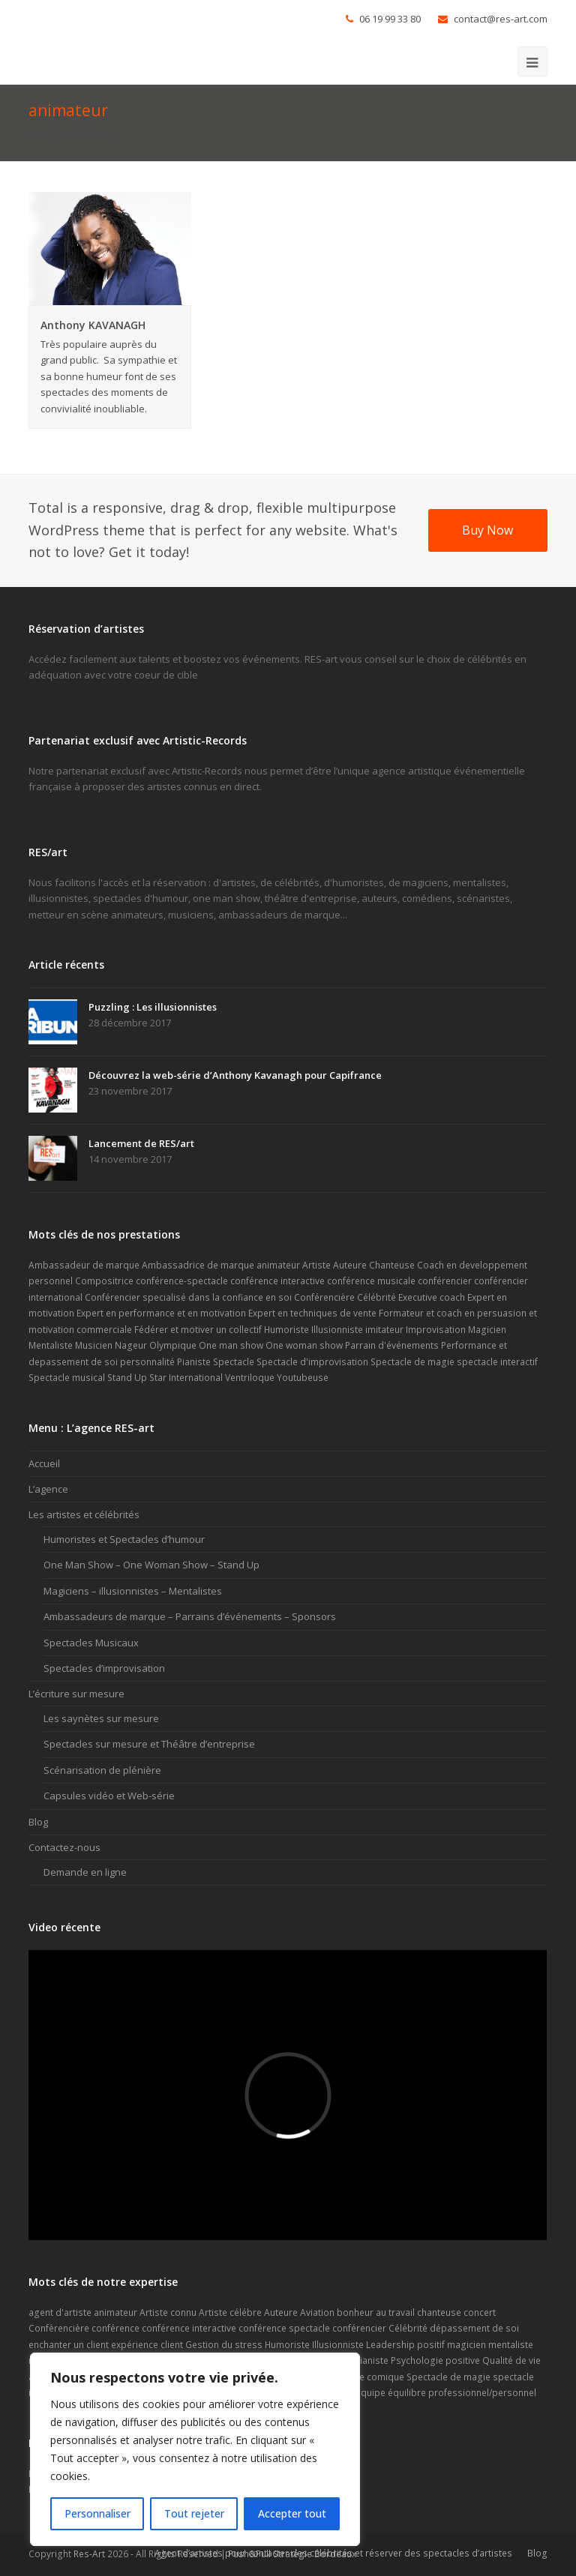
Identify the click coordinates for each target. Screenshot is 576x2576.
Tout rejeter (194, 2513)
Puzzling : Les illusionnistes (152, 1007)
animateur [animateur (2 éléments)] (115, 2312)
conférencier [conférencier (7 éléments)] (445, 1281)
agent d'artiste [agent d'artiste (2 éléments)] (60, 2312)
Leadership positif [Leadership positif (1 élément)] (405, 2344)
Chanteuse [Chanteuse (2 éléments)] (392, 1265)
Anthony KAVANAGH (93, 325)
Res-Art (89, 2554)
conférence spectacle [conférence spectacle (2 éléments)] (284, 2328)
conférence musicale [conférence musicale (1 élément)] (371, 1281)
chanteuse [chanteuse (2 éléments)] (439, 2312)
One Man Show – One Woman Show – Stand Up (152, 1564)
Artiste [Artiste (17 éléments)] (316, 1265)
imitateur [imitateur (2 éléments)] (384, 1329)
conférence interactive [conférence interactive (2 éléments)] (189, 2328)
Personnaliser (97, 2513)
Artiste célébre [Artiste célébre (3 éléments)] (230, 2312)
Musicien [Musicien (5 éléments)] (93, 1345)
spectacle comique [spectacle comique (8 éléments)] (363, 2377)
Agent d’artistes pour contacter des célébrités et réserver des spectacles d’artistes (333, 2553)
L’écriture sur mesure (76, 1693)
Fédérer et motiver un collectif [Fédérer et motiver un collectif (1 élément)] (198, 1329)
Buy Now (487, 530)
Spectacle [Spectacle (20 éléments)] (233, 1361)
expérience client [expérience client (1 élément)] (147, 2344)
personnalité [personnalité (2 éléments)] (147, 1361)
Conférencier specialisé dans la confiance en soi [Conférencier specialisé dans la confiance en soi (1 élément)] (188, 1297)
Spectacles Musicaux (91, 1642)
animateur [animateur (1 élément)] (278, 1265)
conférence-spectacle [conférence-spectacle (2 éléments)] (182, 1281)
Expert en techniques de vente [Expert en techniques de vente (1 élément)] (312, 1313)
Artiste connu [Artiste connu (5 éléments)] (168, 2312)
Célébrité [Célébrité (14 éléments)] (376, 1297)
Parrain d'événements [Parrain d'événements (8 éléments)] (392, 1345)
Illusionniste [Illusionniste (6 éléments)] (337, 1329)
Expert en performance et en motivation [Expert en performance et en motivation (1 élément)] (161, 1313)
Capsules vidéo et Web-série (109, 1795)
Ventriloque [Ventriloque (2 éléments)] (249, 1377)
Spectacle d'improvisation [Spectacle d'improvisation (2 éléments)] (312, 1361)
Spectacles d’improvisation (104, 1668)
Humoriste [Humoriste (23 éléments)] (286, 1329)
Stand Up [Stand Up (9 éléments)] (127, 1377)
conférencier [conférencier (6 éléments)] (359, 2328)
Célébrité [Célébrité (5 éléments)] (408, 2328)
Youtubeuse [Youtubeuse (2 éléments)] (302, 1377)
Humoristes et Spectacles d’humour (124, 1539)
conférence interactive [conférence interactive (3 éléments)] (277, 1281)
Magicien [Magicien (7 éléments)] (487, 1329)
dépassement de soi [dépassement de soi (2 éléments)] (474, 2328)
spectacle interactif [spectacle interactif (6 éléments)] (497, 1361)
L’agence (48, 1489)
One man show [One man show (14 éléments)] (231, 1345)
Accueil (43, 134)
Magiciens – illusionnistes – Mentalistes (133, 1591)
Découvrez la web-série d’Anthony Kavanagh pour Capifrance (235, 1075)
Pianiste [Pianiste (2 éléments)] (194, 1361)
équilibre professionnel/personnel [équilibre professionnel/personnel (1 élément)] (462, 2392)
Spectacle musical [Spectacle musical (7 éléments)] (66, 1377)
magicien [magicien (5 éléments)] (466, 2344)
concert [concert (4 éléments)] (480, 2312)
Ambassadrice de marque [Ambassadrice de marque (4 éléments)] (198, 1265)
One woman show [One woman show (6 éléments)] (304, 1345)
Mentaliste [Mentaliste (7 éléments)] (50, 1345)
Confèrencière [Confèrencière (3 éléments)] (58, 2328)
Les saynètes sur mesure (101, 1718)
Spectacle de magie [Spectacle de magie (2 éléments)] (448, 2377)
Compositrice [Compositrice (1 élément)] (104, 1281)
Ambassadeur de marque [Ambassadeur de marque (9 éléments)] (84, 1265)
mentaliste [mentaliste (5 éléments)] (510, 2344)
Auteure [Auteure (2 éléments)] (350, 1265)
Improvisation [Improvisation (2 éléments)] (436, 1329)
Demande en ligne (85, 1872)
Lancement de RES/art (141, 1143)
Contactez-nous (64, 1847)
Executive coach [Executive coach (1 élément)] (431, 1297)
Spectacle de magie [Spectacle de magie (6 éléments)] (412, 1361)
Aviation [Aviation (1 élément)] (317, 2312)
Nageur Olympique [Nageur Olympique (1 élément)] (155, 1345)
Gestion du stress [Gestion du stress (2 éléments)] (223, 2344)
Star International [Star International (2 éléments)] (186, 1377)
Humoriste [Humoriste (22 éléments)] (287, 2344)
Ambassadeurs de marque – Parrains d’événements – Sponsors (190, 1616)
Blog (38, 1822)
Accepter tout (292, 2513)
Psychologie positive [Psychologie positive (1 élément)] (435, 2360)
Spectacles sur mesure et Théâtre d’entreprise (149, 1744)
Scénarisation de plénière (102, 1770)
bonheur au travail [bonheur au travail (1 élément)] (376, 2312)
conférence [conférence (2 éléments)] (116, 2328)
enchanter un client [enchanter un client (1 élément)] (68, 2344)
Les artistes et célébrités (84, 1514)
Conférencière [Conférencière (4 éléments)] (324, 1297)
